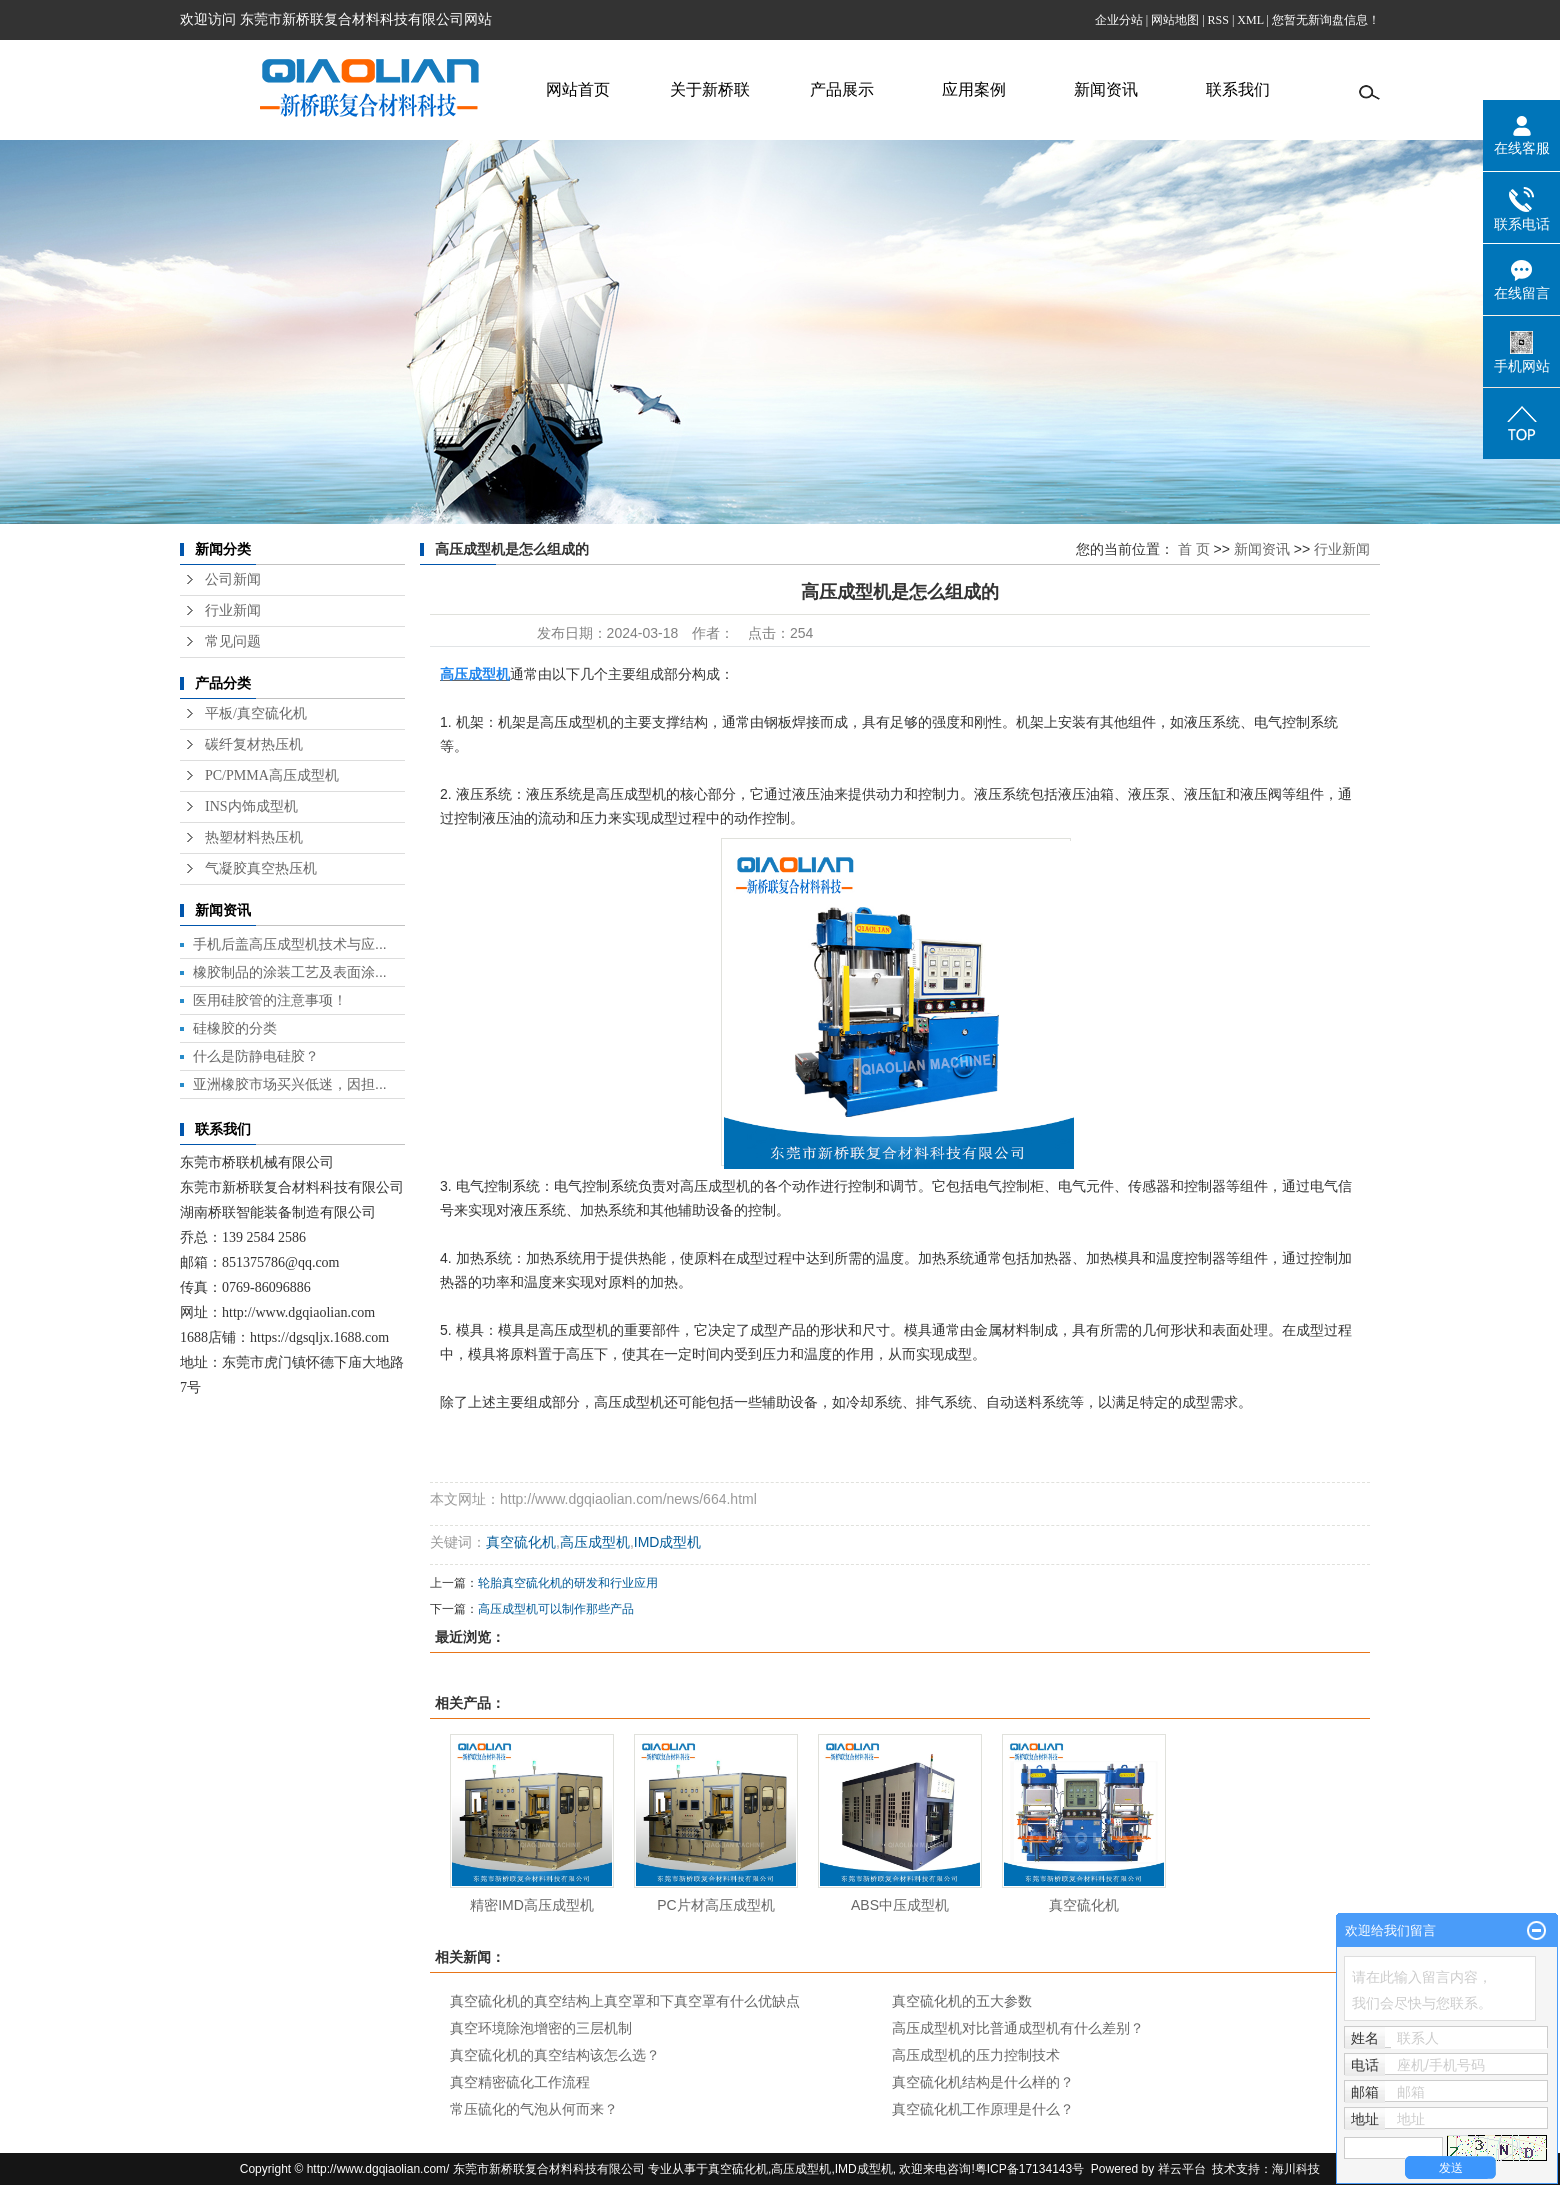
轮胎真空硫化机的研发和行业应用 (568, 1583)
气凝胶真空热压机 (261, 868)
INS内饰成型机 (251, 806)
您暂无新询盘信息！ (1326, 20)
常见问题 (233, 641)
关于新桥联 (710, 89)
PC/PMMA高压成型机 (272, 775)
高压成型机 (595, 1542)
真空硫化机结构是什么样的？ (983, 2082)
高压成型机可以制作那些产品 (556, 1609)
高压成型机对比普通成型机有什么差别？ (1018, 2028)
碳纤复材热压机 (254, 744)
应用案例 (974, 89)
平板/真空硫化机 (256, 713)
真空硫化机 (521, 1542)
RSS (1218, 20)
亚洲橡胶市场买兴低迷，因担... (290, 1084)
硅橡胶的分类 (235, 1028)
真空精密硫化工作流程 (520, 2082)
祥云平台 (1182, 2169)
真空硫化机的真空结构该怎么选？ (555, 2055)
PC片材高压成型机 (715, 1905)
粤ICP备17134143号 (1029, 2169)
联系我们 (1238, 89)
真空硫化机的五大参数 (962, 2001)
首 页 (1194, 549)
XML (1250, 20)
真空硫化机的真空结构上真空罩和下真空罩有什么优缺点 (625, 2001)
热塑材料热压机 (254, 837)
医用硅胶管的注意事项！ (270, 1000)
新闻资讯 (1106, 89)
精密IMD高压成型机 (532, 1905)
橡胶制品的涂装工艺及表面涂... (290, 972)
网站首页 (578, 89)
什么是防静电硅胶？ (256, 1056)
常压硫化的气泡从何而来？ (534, 2109)
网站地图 (1175, 20)
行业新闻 (233, 610)
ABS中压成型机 (900, 1905)
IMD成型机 (668, 1542)
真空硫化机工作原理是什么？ (983, 2109)
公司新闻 (233, 579)
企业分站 (1119, 20)
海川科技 (1296, 2169)
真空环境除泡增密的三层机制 (541, 2028)
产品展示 (842, 89)
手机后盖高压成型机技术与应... (290, 944)
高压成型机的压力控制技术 (976, 2055)
